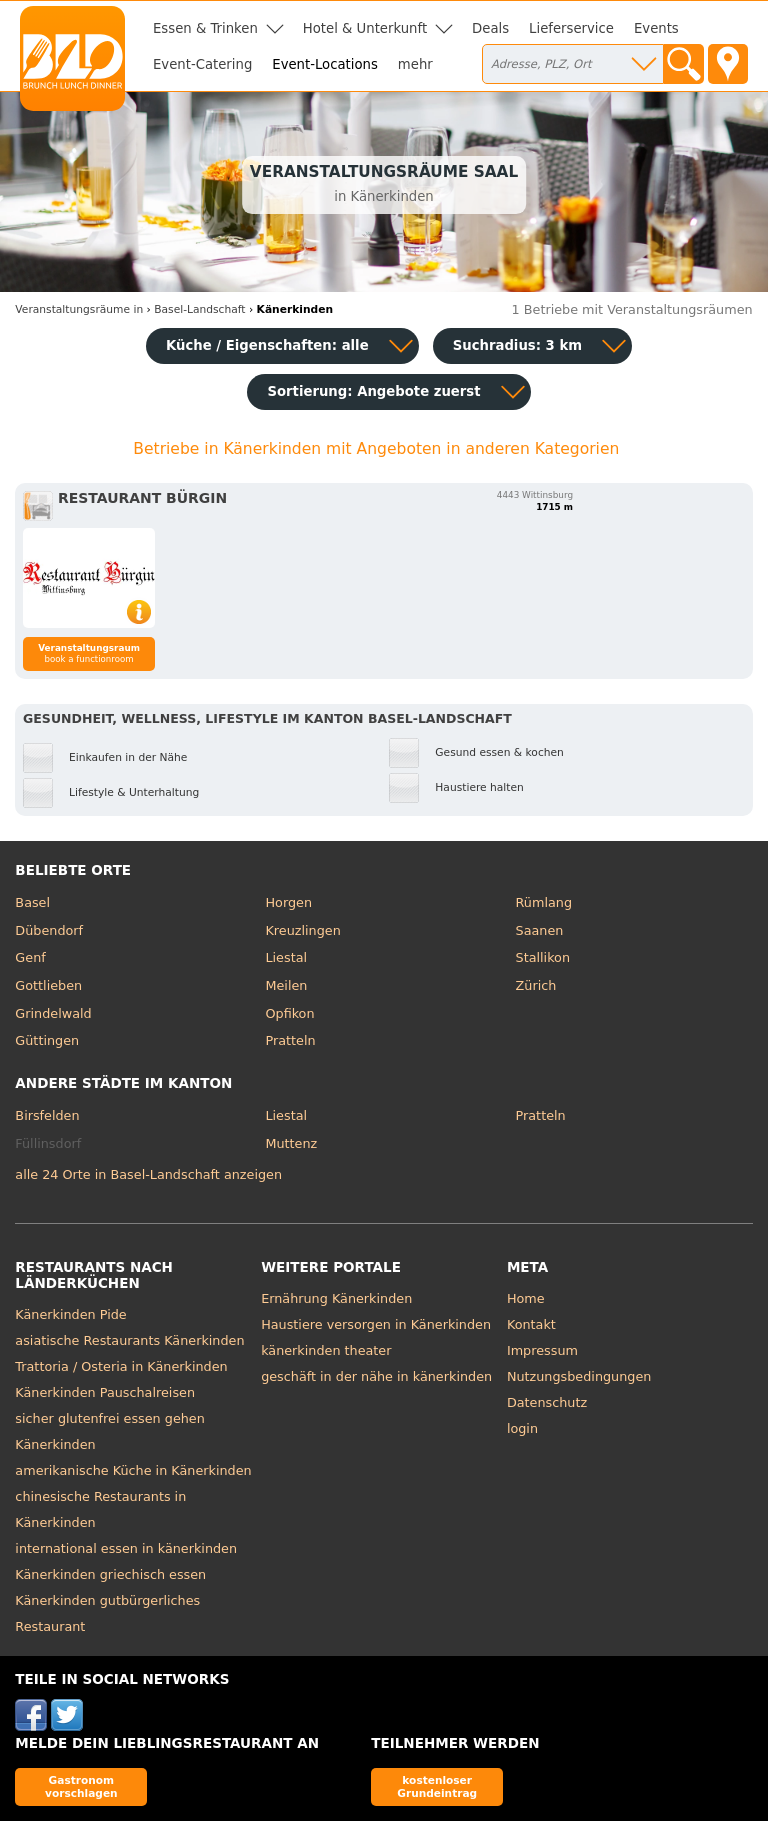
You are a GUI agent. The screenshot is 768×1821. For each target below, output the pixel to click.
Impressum (542, 1350)
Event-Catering (202, 64)
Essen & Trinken (205, 28)
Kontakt (531, 1324)
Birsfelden (47, 1115)
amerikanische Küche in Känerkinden (133, 1470)
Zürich (536, 985)
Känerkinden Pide (70, 1314)
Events (656, 28)
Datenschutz (547, 1402)
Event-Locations (325, 64)
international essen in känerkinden (126, 1548)
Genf (30, 957)
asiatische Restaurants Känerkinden (129, 1340)
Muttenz (291, 1143)
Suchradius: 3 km (517, 345)
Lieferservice (571, 28)
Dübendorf (49, 930)
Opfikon (289, 1013)
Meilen (286, 985)
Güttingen (47, 1040)
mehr (415, 64)
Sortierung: (373, 391)
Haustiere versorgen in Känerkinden (376, 1324)
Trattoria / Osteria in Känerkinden (121, 1366)
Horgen (288, 902)
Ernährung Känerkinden (336, 1298)
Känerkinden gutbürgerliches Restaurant (107, 1613)
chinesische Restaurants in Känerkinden (100, 1509)
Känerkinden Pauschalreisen (105, 1392)
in (79, 309)
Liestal (286, 957)
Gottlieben (48, 985)
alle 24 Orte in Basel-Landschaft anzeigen (148, 1174)
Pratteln (290, 1040)
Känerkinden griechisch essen (110, 1574)
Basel (32, 902)
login (522, 1428)
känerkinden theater (326, 1350)
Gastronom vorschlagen (81, 1786)
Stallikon (543, 957)
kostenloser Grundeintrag (437, 1786)
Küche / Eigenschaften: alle (267, 345)
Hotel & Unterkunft (365, 28)
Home (526, 1298)
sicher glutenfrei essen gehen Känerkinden (109, 1431)
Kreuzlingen (302, 930)
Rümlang (544, 902)
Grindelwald (53, 1013)
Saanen (540, 930)
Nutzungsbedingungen (579, 1376)
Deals (490, 28)
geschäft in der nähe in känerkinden (376, 1376)
